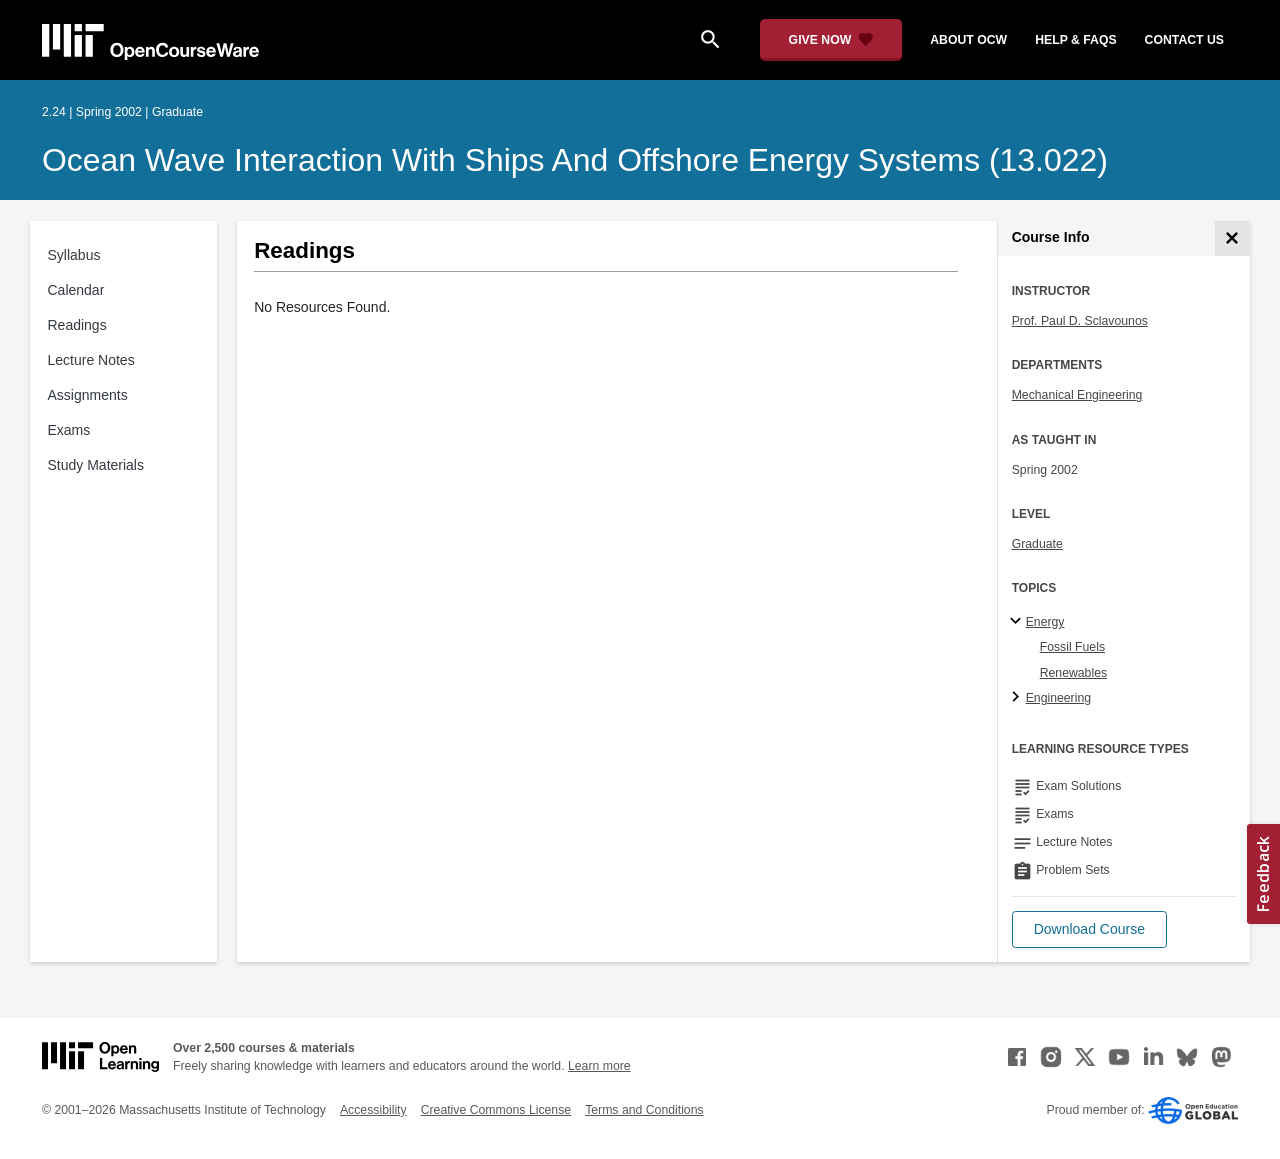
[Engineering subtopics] (1018, 698)
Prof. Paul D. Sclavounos (1080, 321)
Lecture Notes (91, 360)
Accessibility (373, 1110)
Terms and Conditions (644, 1110)
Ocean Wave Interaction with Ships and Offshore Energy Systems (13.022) (575, 160)
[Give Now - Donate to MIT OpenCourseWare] (831, 40)
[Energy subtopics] (1018, 622)
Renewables (1073, 673)
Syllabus (74, 255)
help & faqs (1075, 40)
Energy (1045, 622)
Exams (69, 430)
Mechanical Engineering (1077, 395)
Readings (77, 325)
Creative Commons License (496, 1110)
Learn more (599, 1066)
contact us (1184, 40)
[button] (1089, 929)
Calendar (76, 290)
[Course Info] (1232, 238)
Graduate (1037, 544)
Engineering (1058, 698)
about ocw (968, 40)
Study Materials (96, 465)
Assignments (88, 395)
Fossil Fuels (1072, 647)
